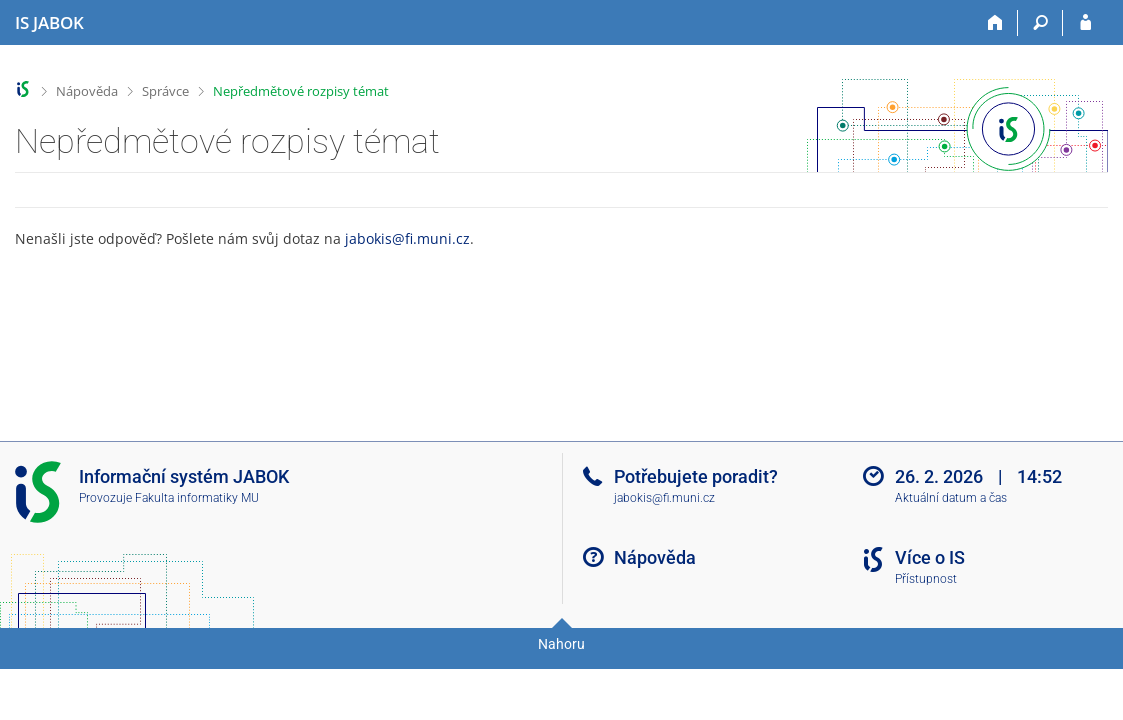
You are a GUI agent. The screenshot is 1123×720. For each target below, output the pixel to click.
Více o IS (930, 557)
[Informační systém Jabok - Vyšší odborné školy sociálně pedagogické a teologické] (49, 23)
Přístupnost (926, 579)
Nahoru (561, 644)
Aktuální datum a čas (951, 498)
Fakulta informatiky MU (197, 498)
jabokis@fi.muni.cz (407, 238)
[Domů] (995, 23)
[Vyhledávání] (1040, 23)
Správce (165, 91)
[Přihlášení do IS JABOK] (1085, 23)
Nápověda (87, 91)
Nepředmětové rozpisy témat (301, 91)
